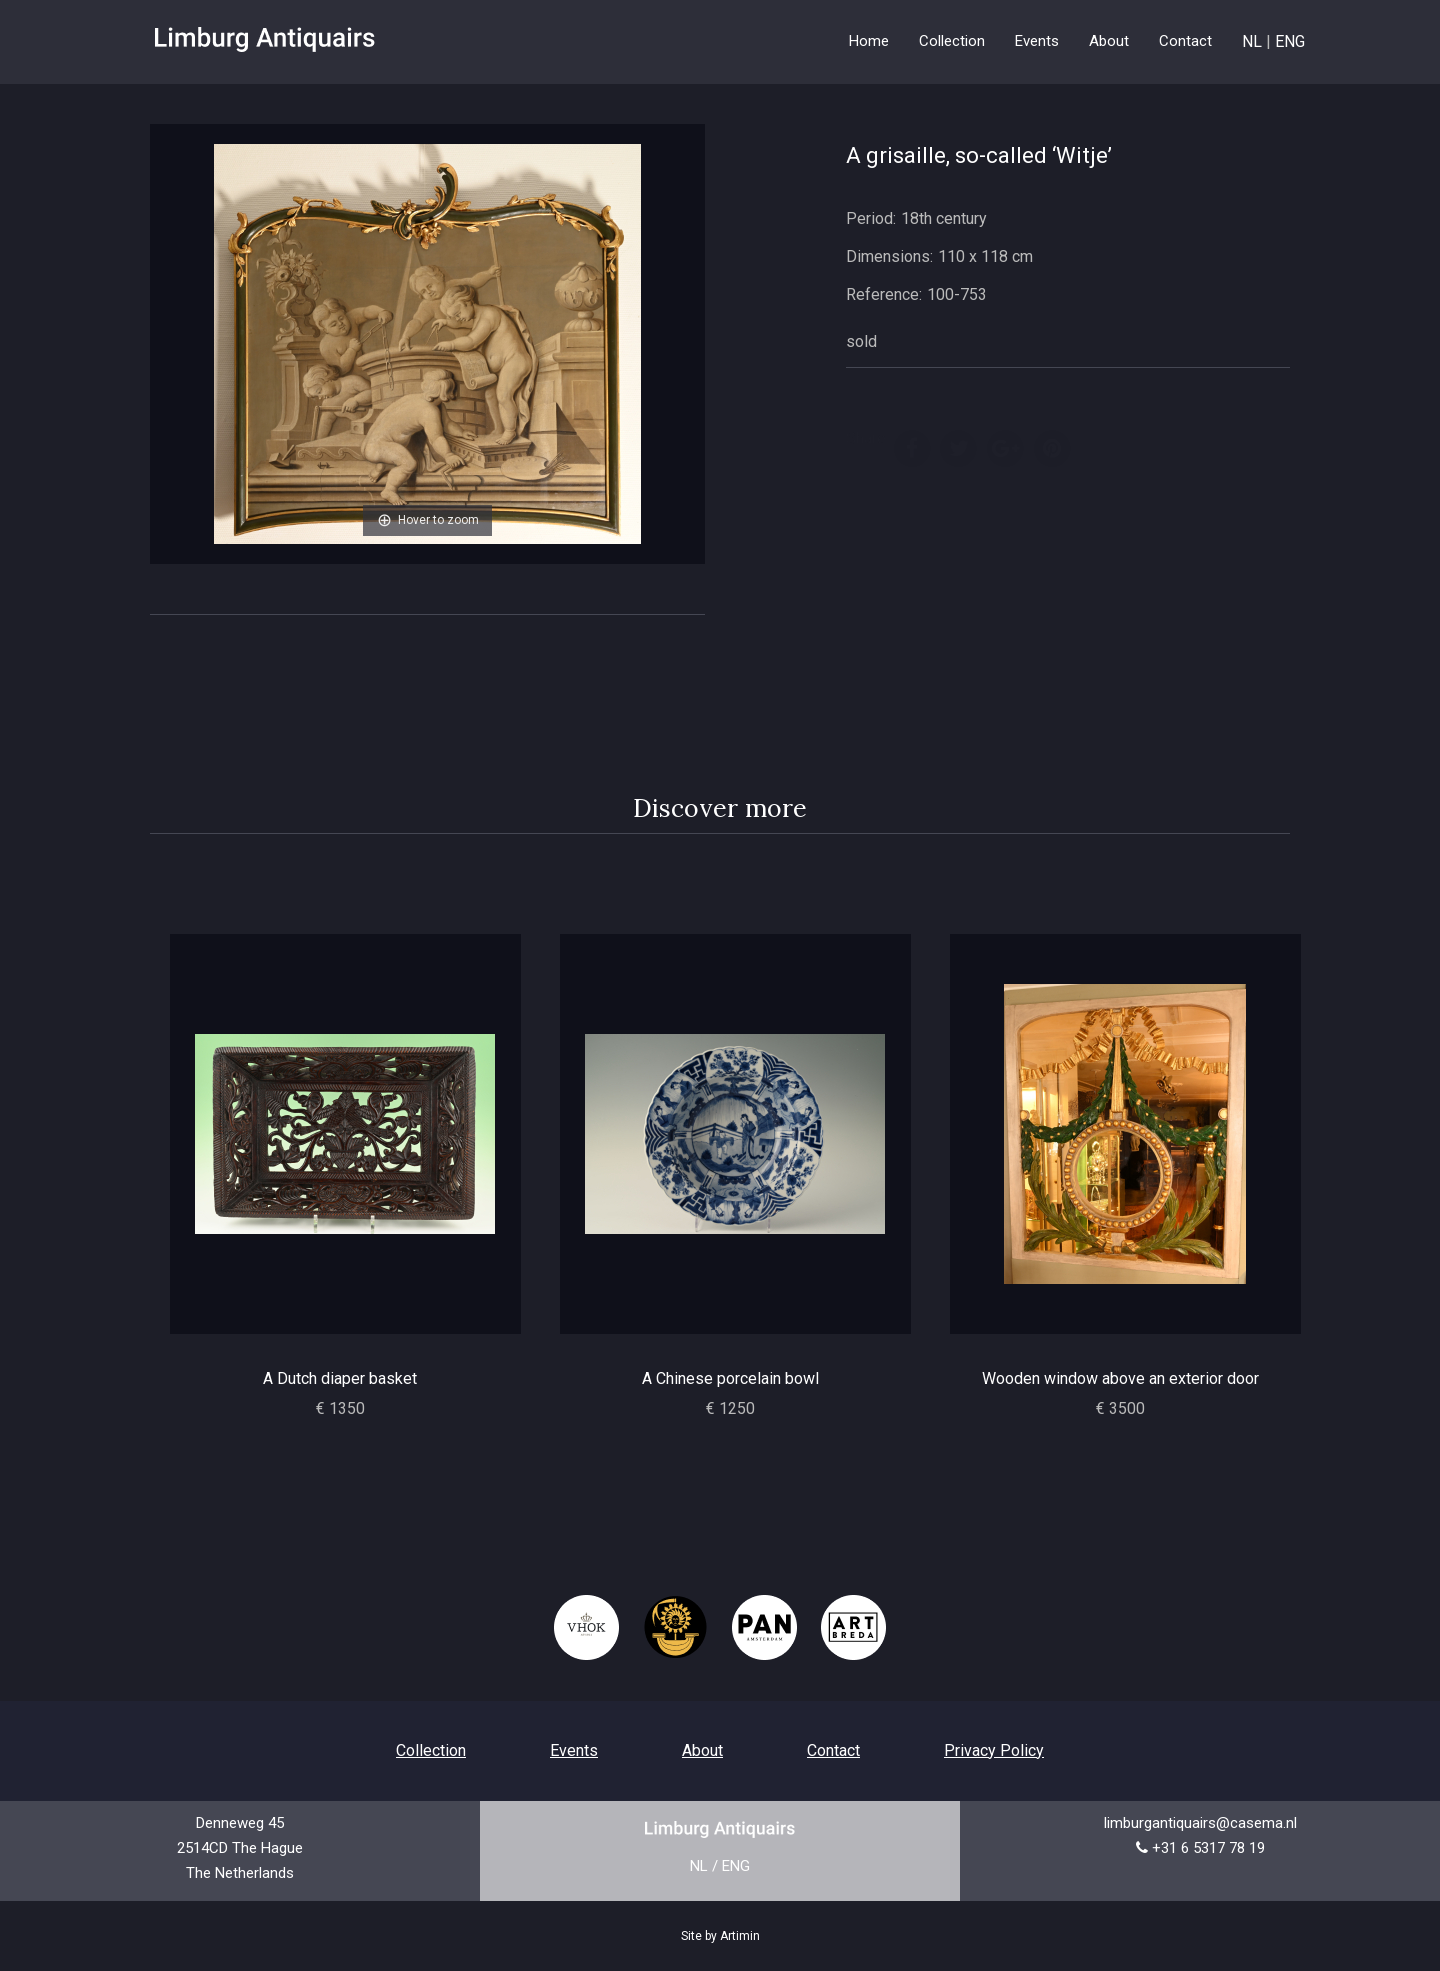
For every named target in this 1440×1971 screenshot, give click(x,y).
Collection (431, 1750)
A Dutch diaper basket (340, 1378)
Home (869, 41)
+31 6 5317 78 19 (1208, 1848)
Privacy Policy (994, 1750)
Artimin (740, 1936)
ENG (1290, 41)
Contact (1185, 41)
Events (1037, 41)
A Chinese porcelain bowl (730, 1378)
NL (1252, 41)
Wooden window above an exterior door (1120, 1378)
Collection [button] (952, 41)
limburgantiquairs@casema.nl (1200, 1823)
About (1109, 41)
